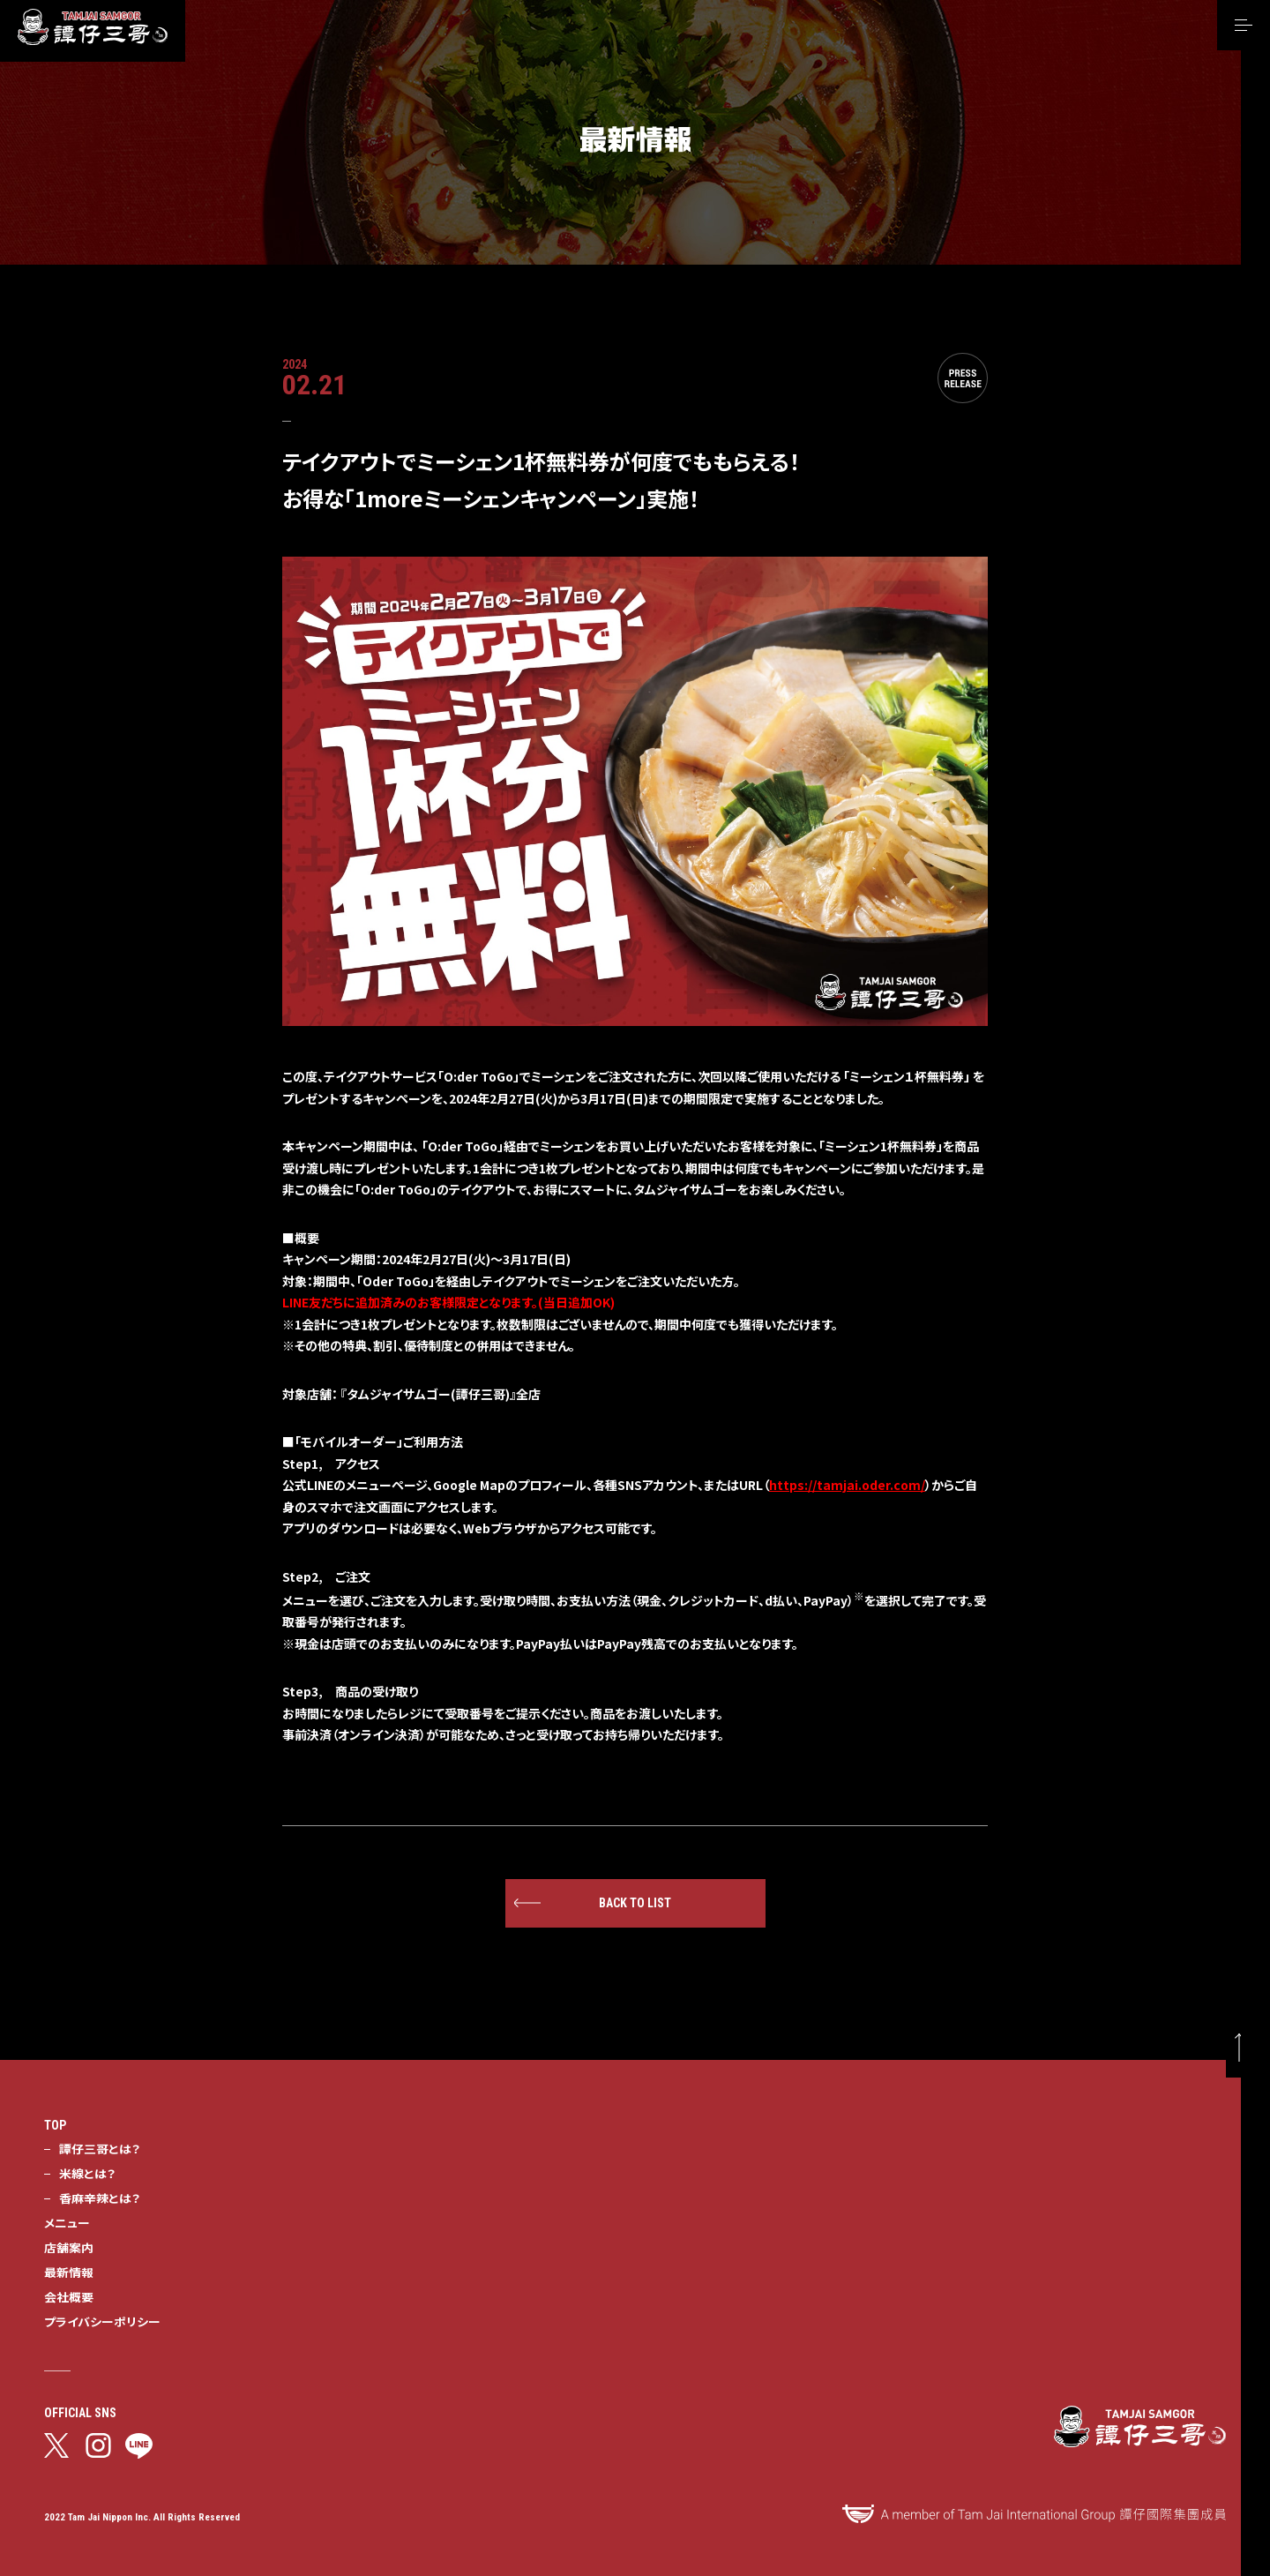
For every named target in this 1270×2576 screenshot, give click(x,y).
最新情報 (68, 2272)
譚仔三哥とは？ (99, 2148)
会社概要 (68, 2296)
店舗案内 (68, 2247)
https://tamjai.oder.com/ (847, 1485)
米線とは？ (87, 2173)
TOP (55, 2125)
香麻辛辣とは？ (99, 2197)
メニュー (67, 2222)
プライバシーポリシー (102, 2321)
